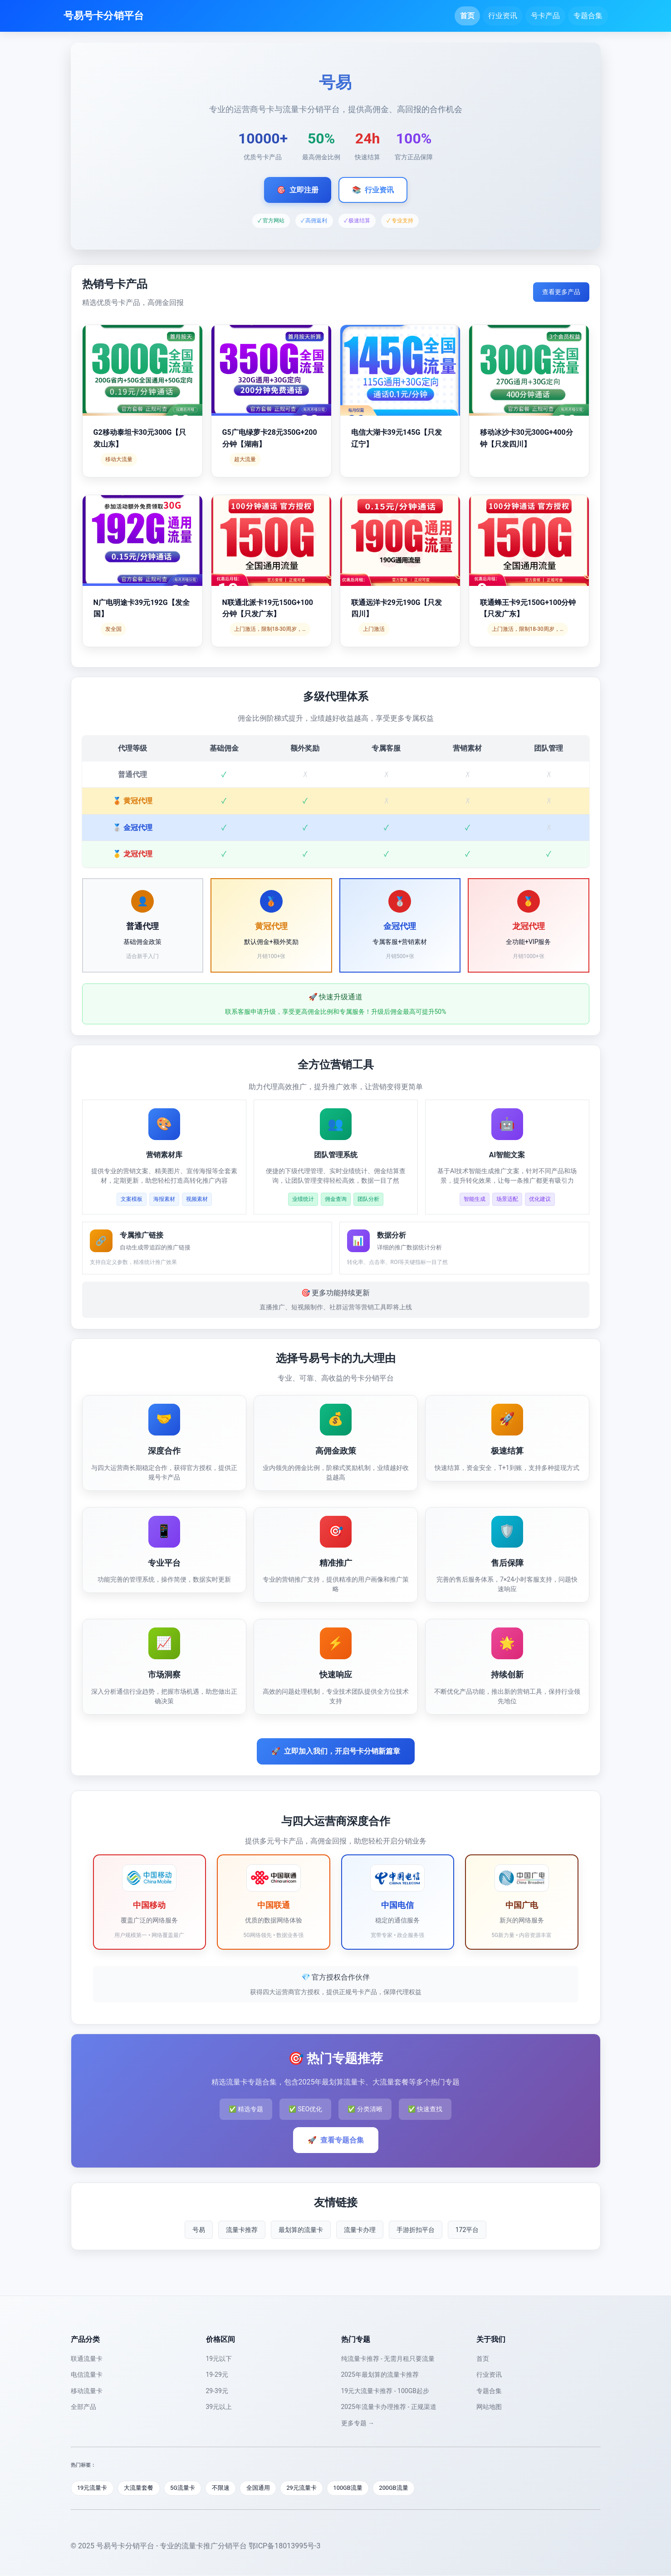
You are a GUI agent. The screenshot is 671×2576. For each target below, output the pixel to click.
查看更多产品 (561, 291)
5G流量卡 (183, 2488)
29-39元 (217, 2390)
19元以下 (219, 2358)
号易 (198, 2229)
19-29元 (217, 2374)
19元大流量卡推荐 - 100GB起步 (385, 2390)
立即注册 (297, 190)
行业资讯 (502, 15)
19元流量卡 (93, 2488)
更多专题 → (357, 2423)
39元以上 (219, 2406)
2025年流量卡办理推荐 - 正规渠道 (388, 2406)
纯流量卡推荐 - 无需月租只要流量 (388, 2358)
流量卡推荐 (242, 2229)
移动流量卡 (87, 2390)
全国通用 (260, 2488)
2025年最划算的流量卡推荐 (380, 2374)
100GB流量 (352, 2488)
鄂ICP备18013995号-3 (284, 2546)
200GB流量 (398, 2488)
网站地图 (489, 2406)
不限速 (222, 2488)
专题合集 (587, 15)
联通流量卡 (87, 2358)
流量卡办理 (360, 2229)
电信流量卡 (87, 2374)
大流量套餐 (139, 2488)
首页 (467, 15)
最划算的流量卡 (301, 2229)
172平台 (467, 2229)
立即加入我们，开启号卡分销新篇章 (335, 1751)
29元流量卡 (304, 2488)
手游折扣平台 (416, 2229)
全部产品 (83, 2406)
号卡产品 (545, 15)
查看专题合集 (336, 2140)
